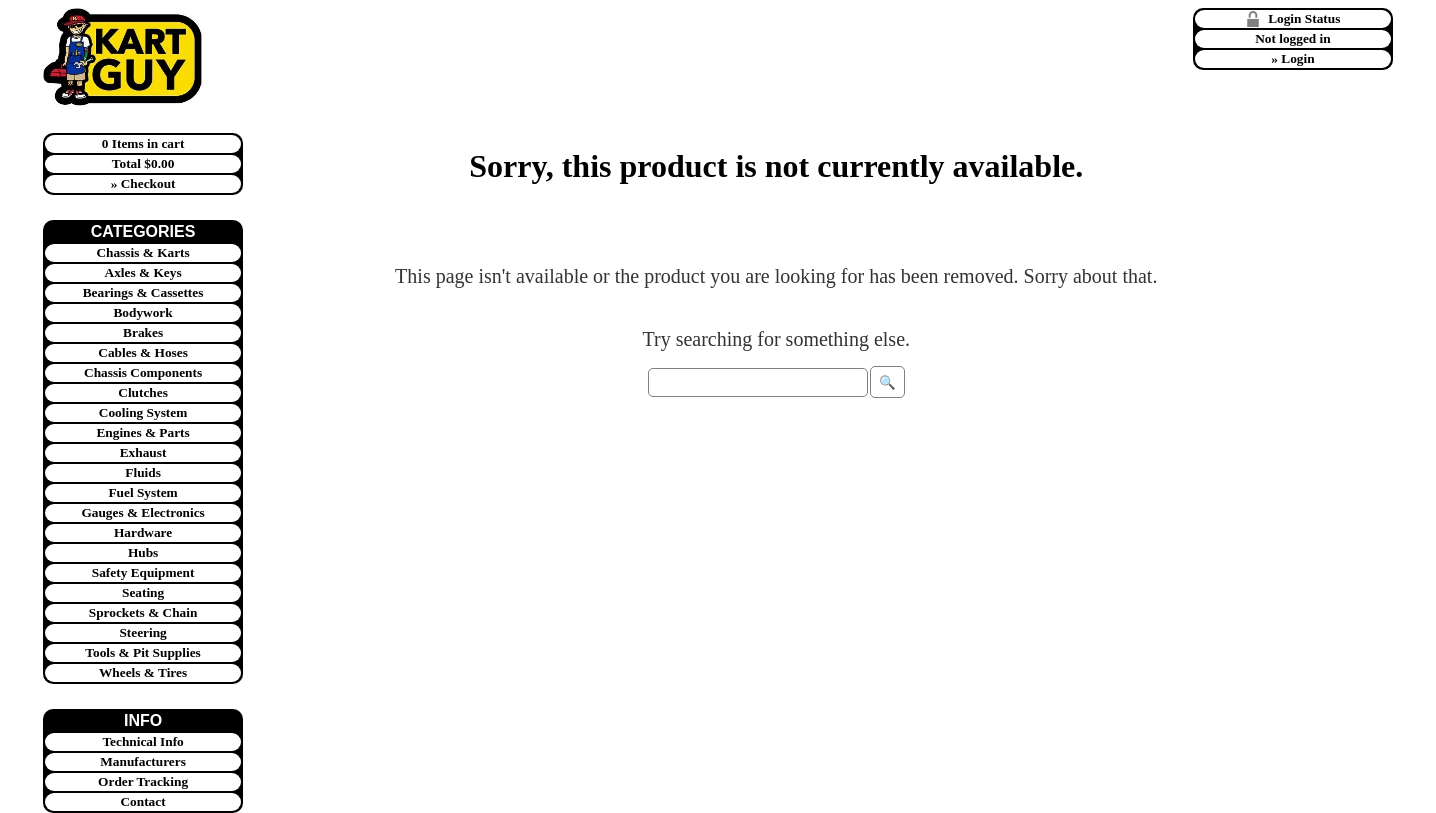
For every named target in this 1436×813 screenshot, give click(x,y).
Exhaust (143, 452)
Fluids (143, 472)
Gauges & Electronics (142, 512)
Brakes (143, 332)
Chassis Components (143, 372)
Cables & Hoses (143, 352)
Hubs (143, 552)
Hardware (143, 532)
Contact (142, 801)
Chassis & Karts (142, 252)
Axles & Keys (143, 272)
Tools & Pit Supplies (142, 652)
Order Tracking (143, 781)
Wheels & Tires (143, 672)
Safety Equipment (143, 572)
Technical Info (142, 741)
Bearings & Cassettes (143, 292)
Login (1297, 58)
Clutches (143, 392)
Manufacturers (143, 761)
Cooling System (143, 412)
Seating (143, 592)
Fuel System (142, 492)
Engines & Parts (142, 432)
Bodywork (142, 312)
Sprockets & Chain (143, 612)
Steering (142, 632)
